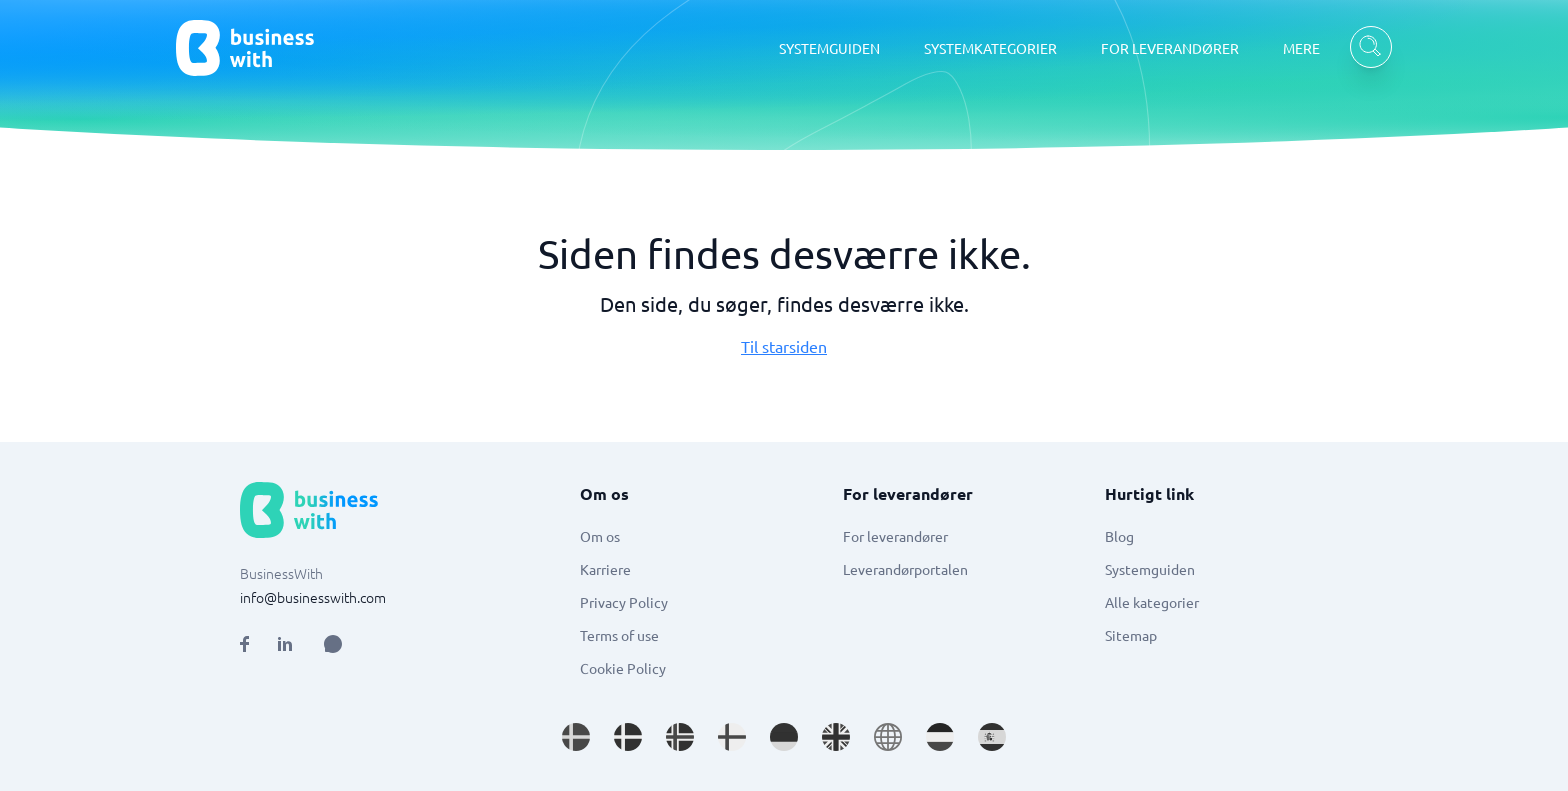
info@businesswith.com (313, 597)
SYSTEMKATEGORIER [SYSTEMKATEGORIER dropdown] (990, 48)
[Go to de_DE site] (784, 737)
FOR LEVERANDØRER (1170, 48)
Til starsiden (784, 346)
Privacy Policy (624, 602)
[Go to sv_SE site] (576, 737)
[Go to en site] (888, 737)
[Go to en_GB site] (836, 737)
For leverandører (895, 536)
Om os (600, 536)
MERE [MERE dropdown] (1301, 48)
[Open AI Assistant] (333, 644)
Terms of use (619, 635)
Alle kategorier (1152, 602)
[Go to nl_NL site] (940, 737)
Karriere (605, 569)
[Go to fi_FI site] (732, 737)
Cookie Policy (623, 668)
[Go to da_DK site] (628, 737)
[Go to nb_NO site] (680, 737)
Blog (1119, 536)
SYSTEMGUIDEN (829, 48)
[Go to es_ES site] (992, 737)
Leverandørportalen (905, 569)
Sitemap (1131, 635)
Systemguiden (1150, 569)
